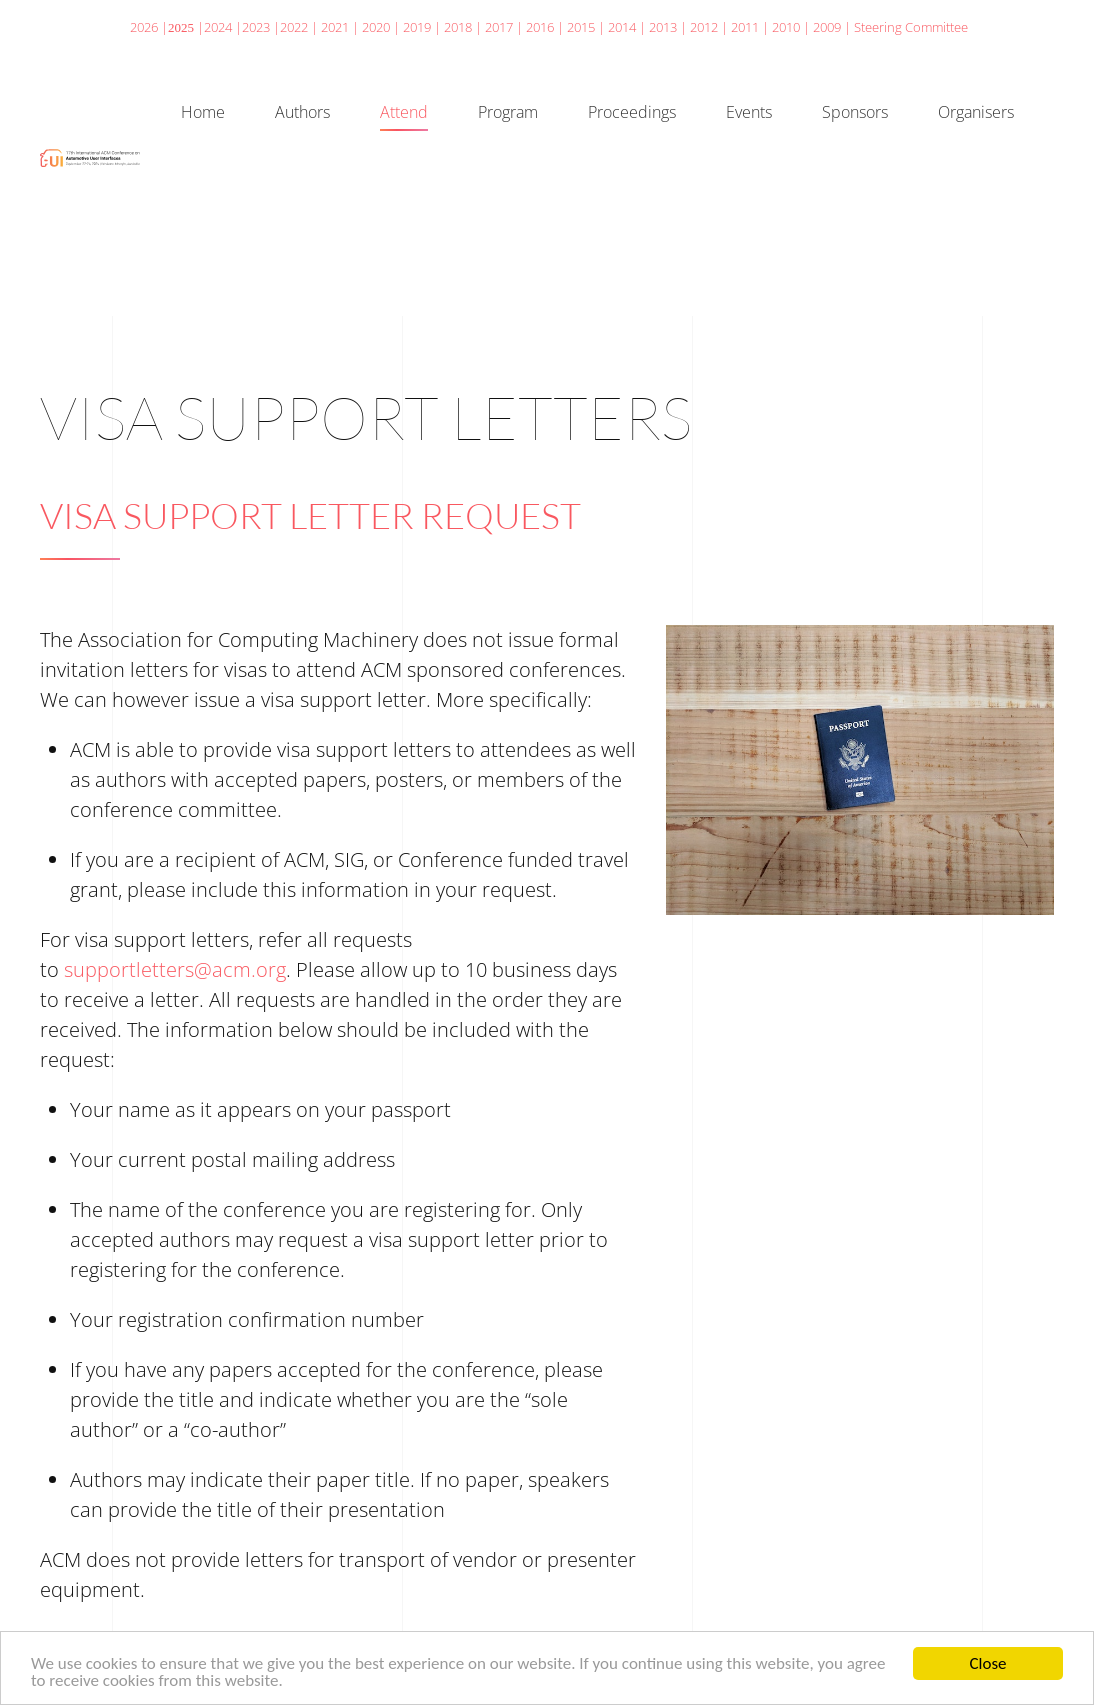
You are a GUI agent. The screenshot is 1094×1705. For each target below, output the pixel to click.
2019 (417, 27)
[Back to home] (90, 158)
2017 (499, 27)
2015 (581, 27)
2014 (622, 27)
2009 (827, 27)
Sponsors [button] (855, 112)
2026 (144, 27)
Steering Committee (911, 27)
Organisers (976, 112)
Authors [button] (302, 112)
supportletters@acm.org (175, 969)
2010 (786, 27)
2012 (704, 27)
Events (749, 112)
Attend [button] (404, 112)
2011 (745, 27)
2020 (376, 27)
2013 (663, 27)
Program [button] (508, 112)
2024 (218, 27)
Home (203, 112)
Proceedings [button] (632, 112)
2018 (458, 27)
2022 (294, 27)
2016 (540, 27)
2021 (335, 27)
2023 (256, 27)
